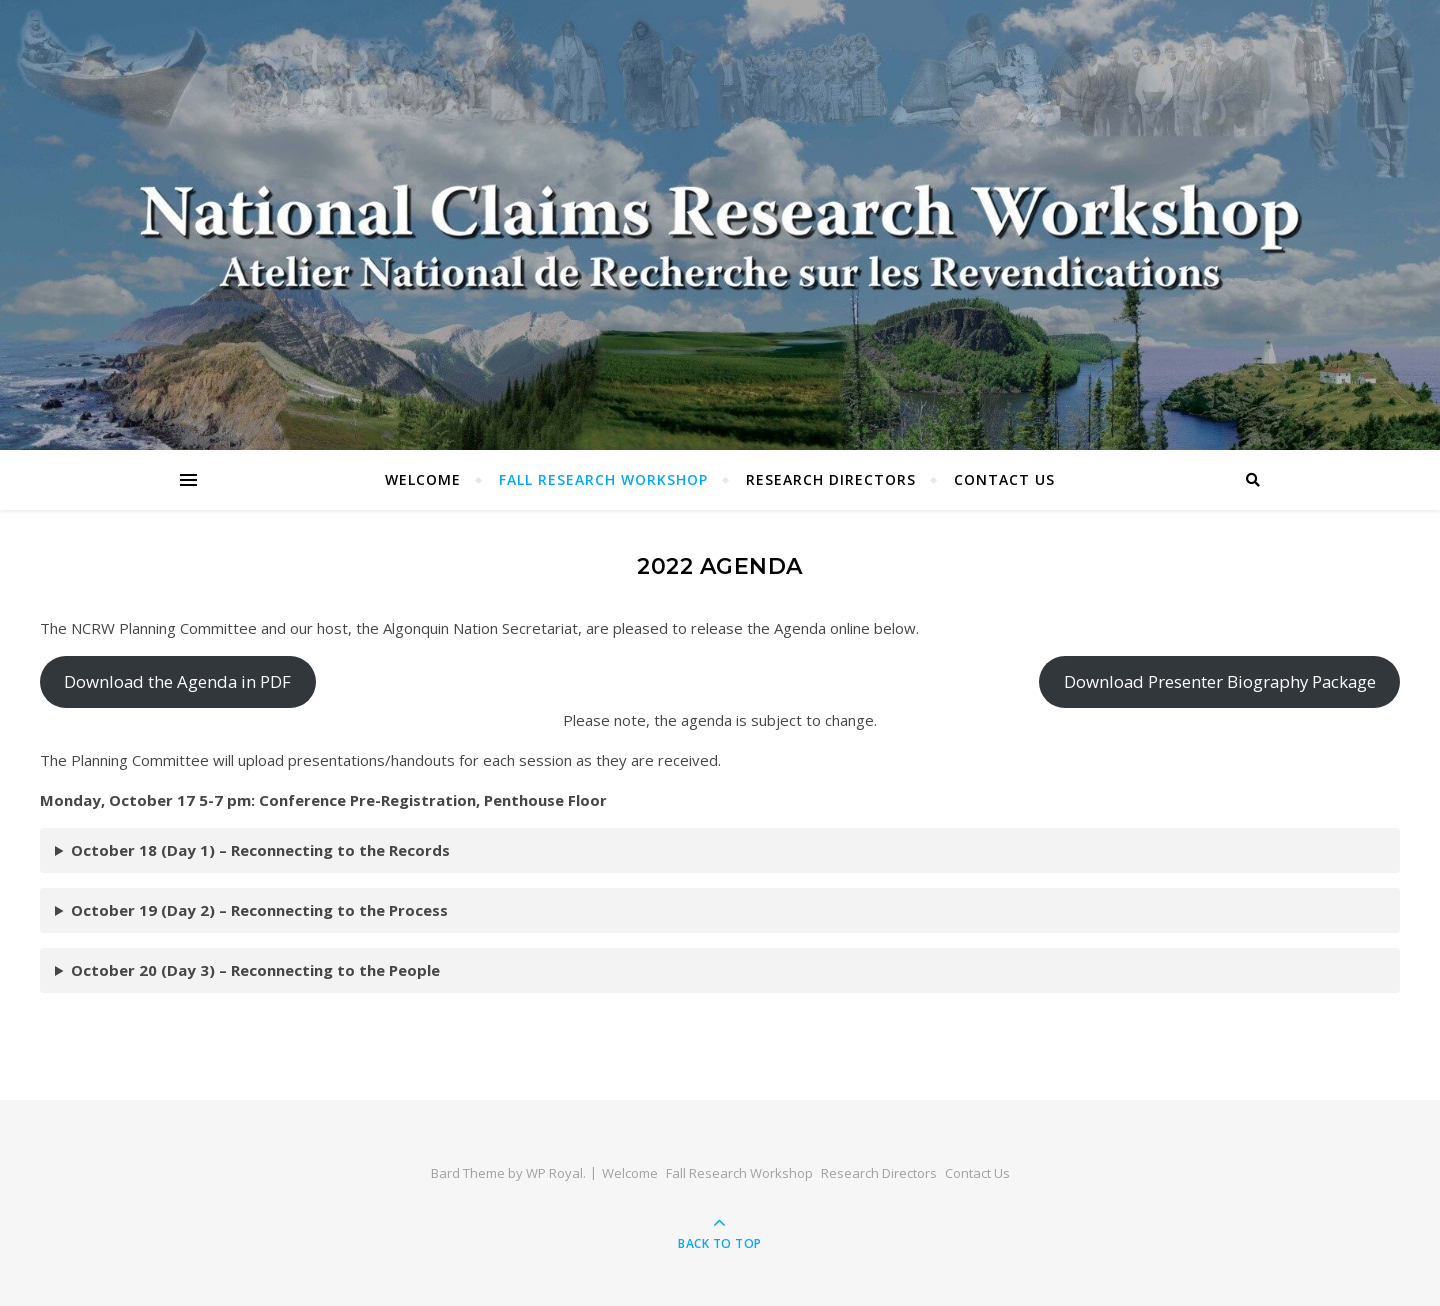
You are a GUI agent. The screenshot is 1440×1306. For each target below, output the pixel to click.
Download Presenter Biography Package (1220, 681)
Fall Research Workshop (603, 479)
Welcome (423, 479)
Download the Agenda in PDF (177, 681)
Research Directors (831, 479)
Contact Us (1004, 479)
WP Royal (554, 1173)
